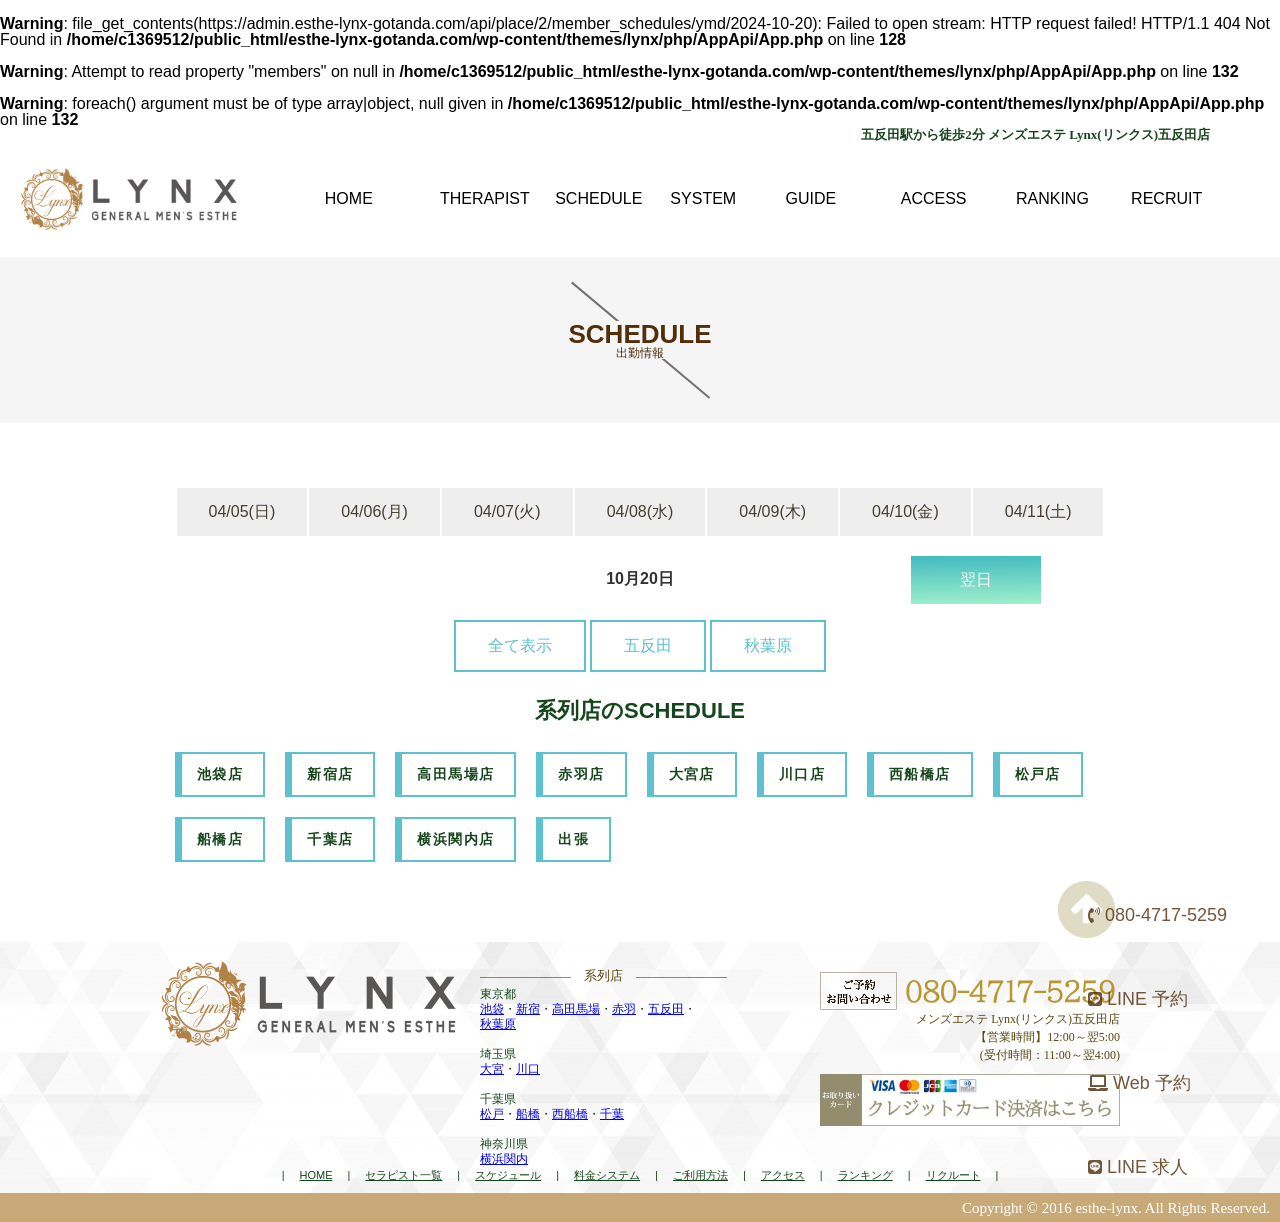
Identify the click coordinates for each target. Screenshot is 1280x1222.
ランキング (865, 1175)
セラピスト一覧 (403, 1175)
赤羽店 (581, 774)
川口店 (802, 774)
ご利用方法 (700, 1175)
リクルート (953, 1175)
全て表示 (520, 645)
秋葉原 (768, 645)
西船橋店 (920, 774)
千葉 (612, 1114)
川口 (528, 1069)
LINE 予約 (1138, 999)
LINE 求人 (1138, 1167)
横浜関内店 (455, 839)
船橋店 (220, 839)
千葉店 (330, 839)
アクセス (783, 1175)
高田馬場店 (455, 774)
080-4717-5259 (1157, 915)
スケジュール (508, 1175)
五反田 (648, 645)
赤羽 (624, 1009)
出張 (573, 839)
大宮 (492, 1069)
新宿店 (330, 774)
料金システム (607, 1175)
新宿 (528, 1009)
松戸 (492, 1114)
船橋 (528, 1114)
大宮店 (692, 774)
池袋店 (220, 774)
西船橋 (570, 1114)
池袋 (492, 1009)
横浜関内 (504, 1159)
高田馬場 (576, 1009)
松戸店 (1038, 774)
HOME (315, 1175)
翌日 (976, 579)
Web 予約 (1139, 1083)
